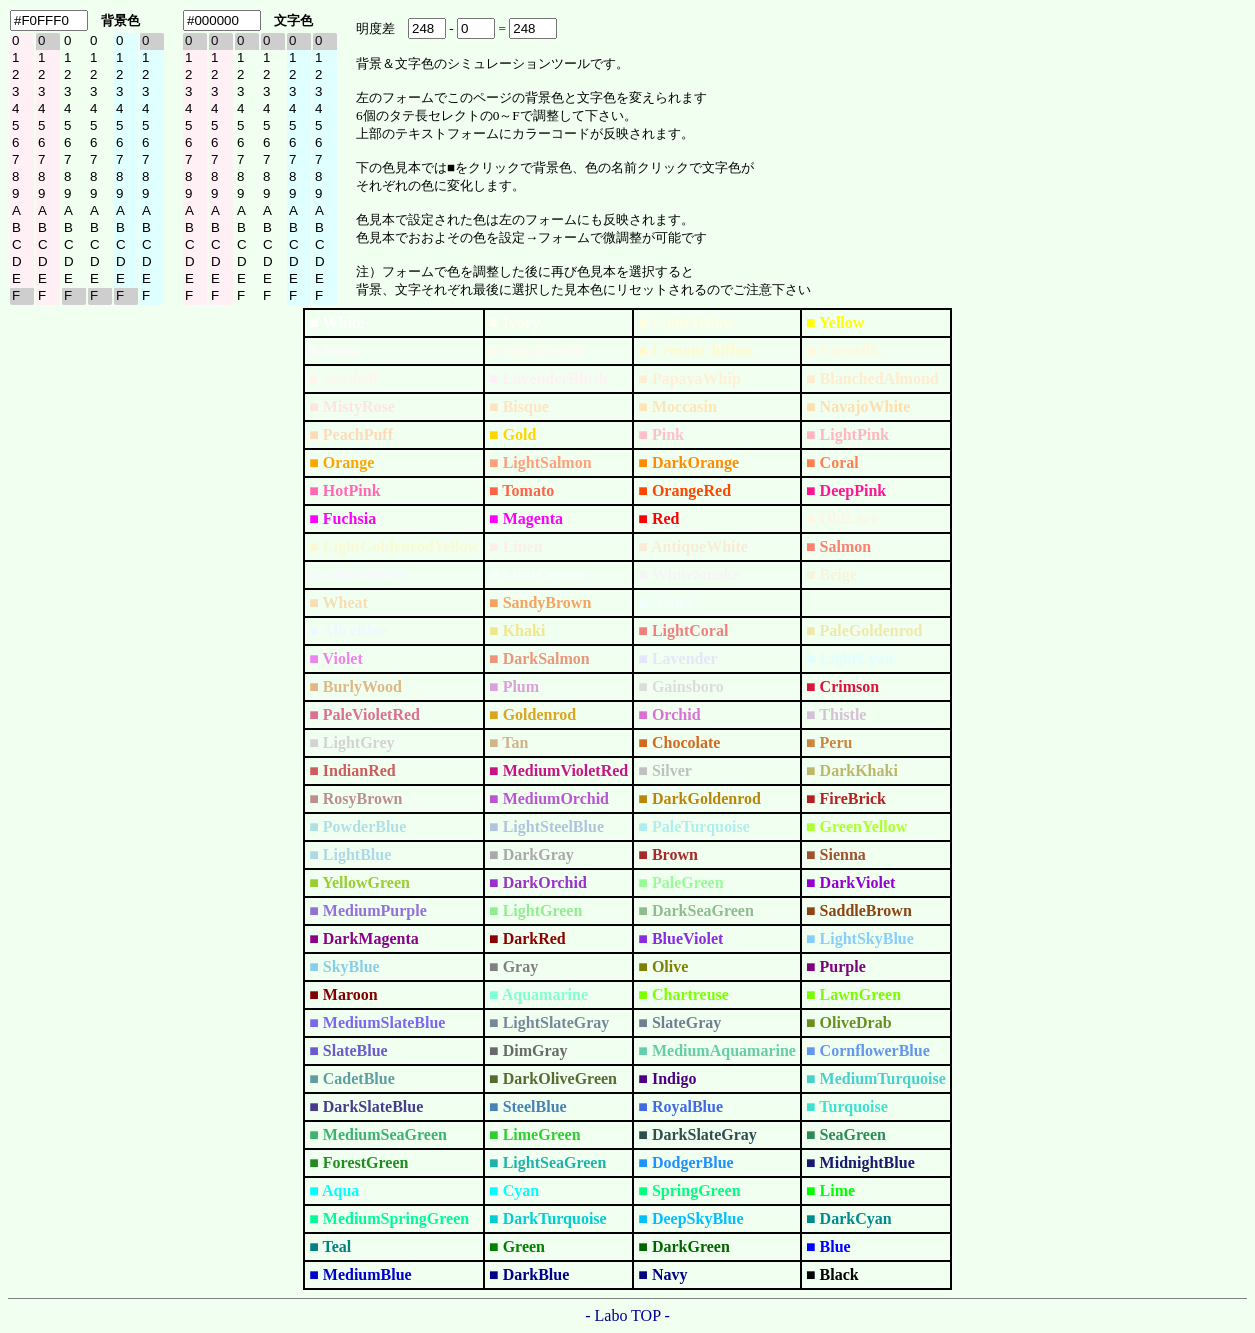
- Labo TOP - (627, 1315)
